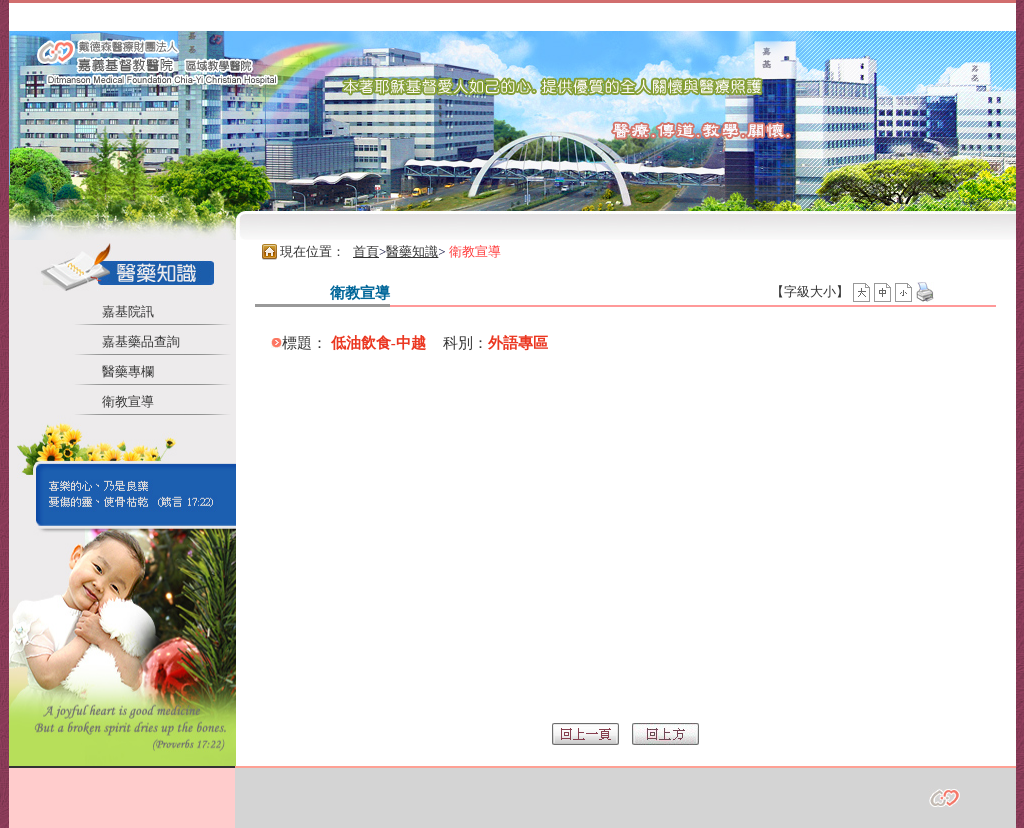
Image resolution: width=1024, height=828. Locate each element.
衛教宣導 (128, 401)
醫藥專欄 (128, 371)
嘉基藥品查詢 (141, 341)
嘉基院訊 (128, 311)
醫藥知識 (412, 251)
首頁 (366, 251)
